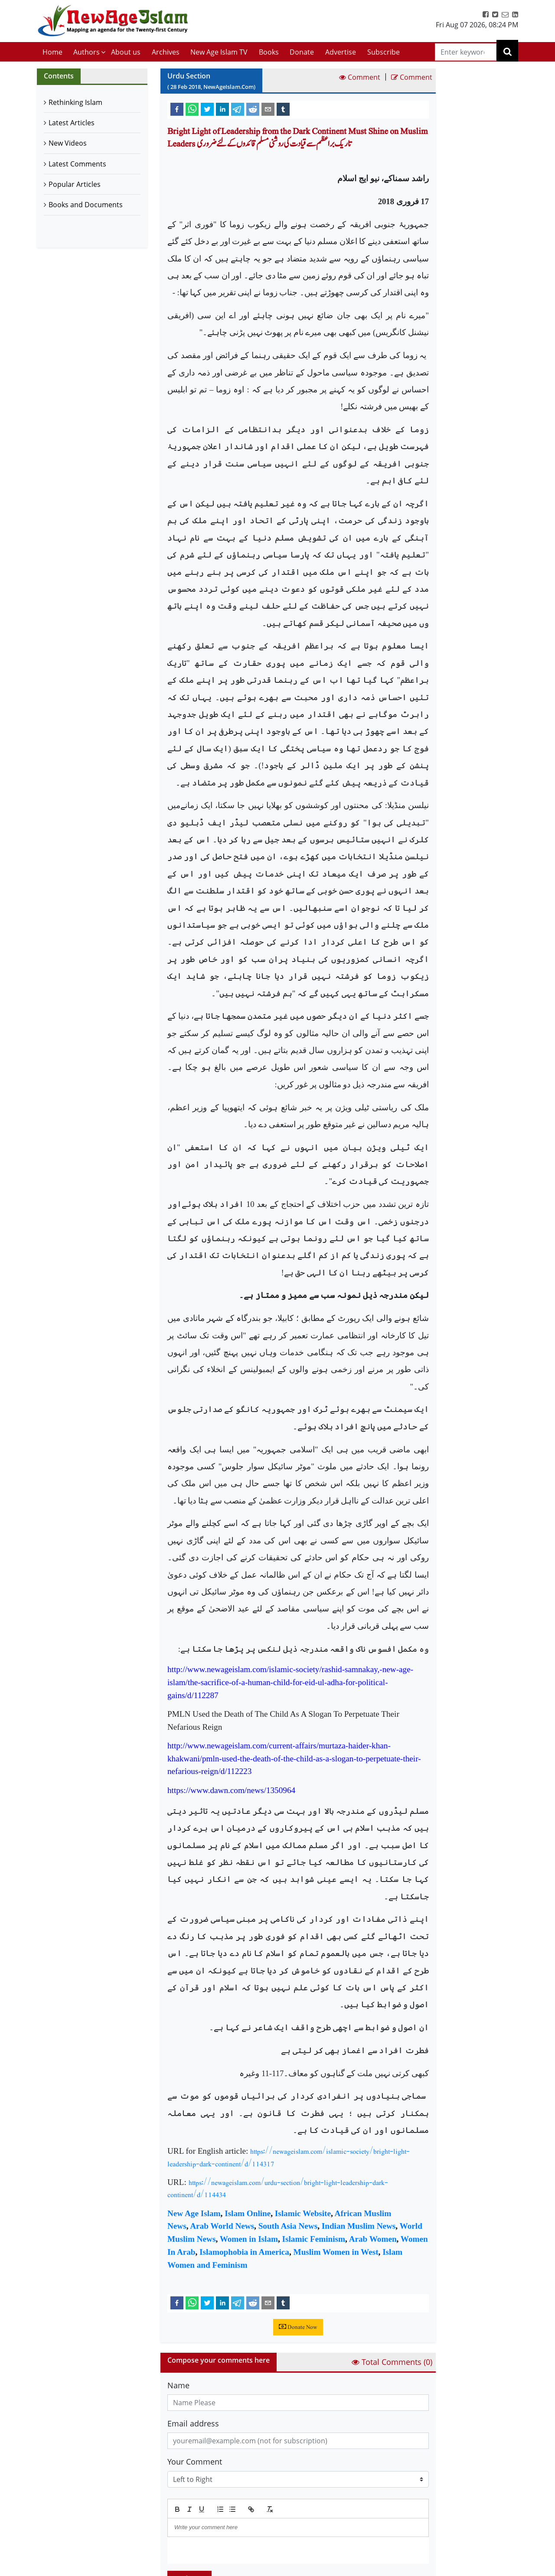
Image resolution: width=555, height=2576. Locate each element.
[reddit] (252, 108)
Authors (86, 52)
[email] (267, 108)
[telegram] (237, 108)
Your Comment (194, 2461)
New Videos (68, 143)
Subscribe (383, 52)
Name (178, 2385)
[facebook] (176, 108)
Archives (166, 52)
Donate (302, 52)
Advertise (340, 52)
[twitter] (207, 108)
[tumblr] (283, 108)
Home (52, 52)
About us (125, 52)
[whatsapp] (192, 108)
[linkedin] (222, 108)
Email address (193, 2423)
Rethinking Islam (75, 102)
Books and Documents (86, 204)
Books (269, 52)
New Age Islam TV (219, 52)
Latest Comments (77, 164)
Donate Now (298, 2327)
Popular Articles (75, 184)
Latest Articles (72, 122)
